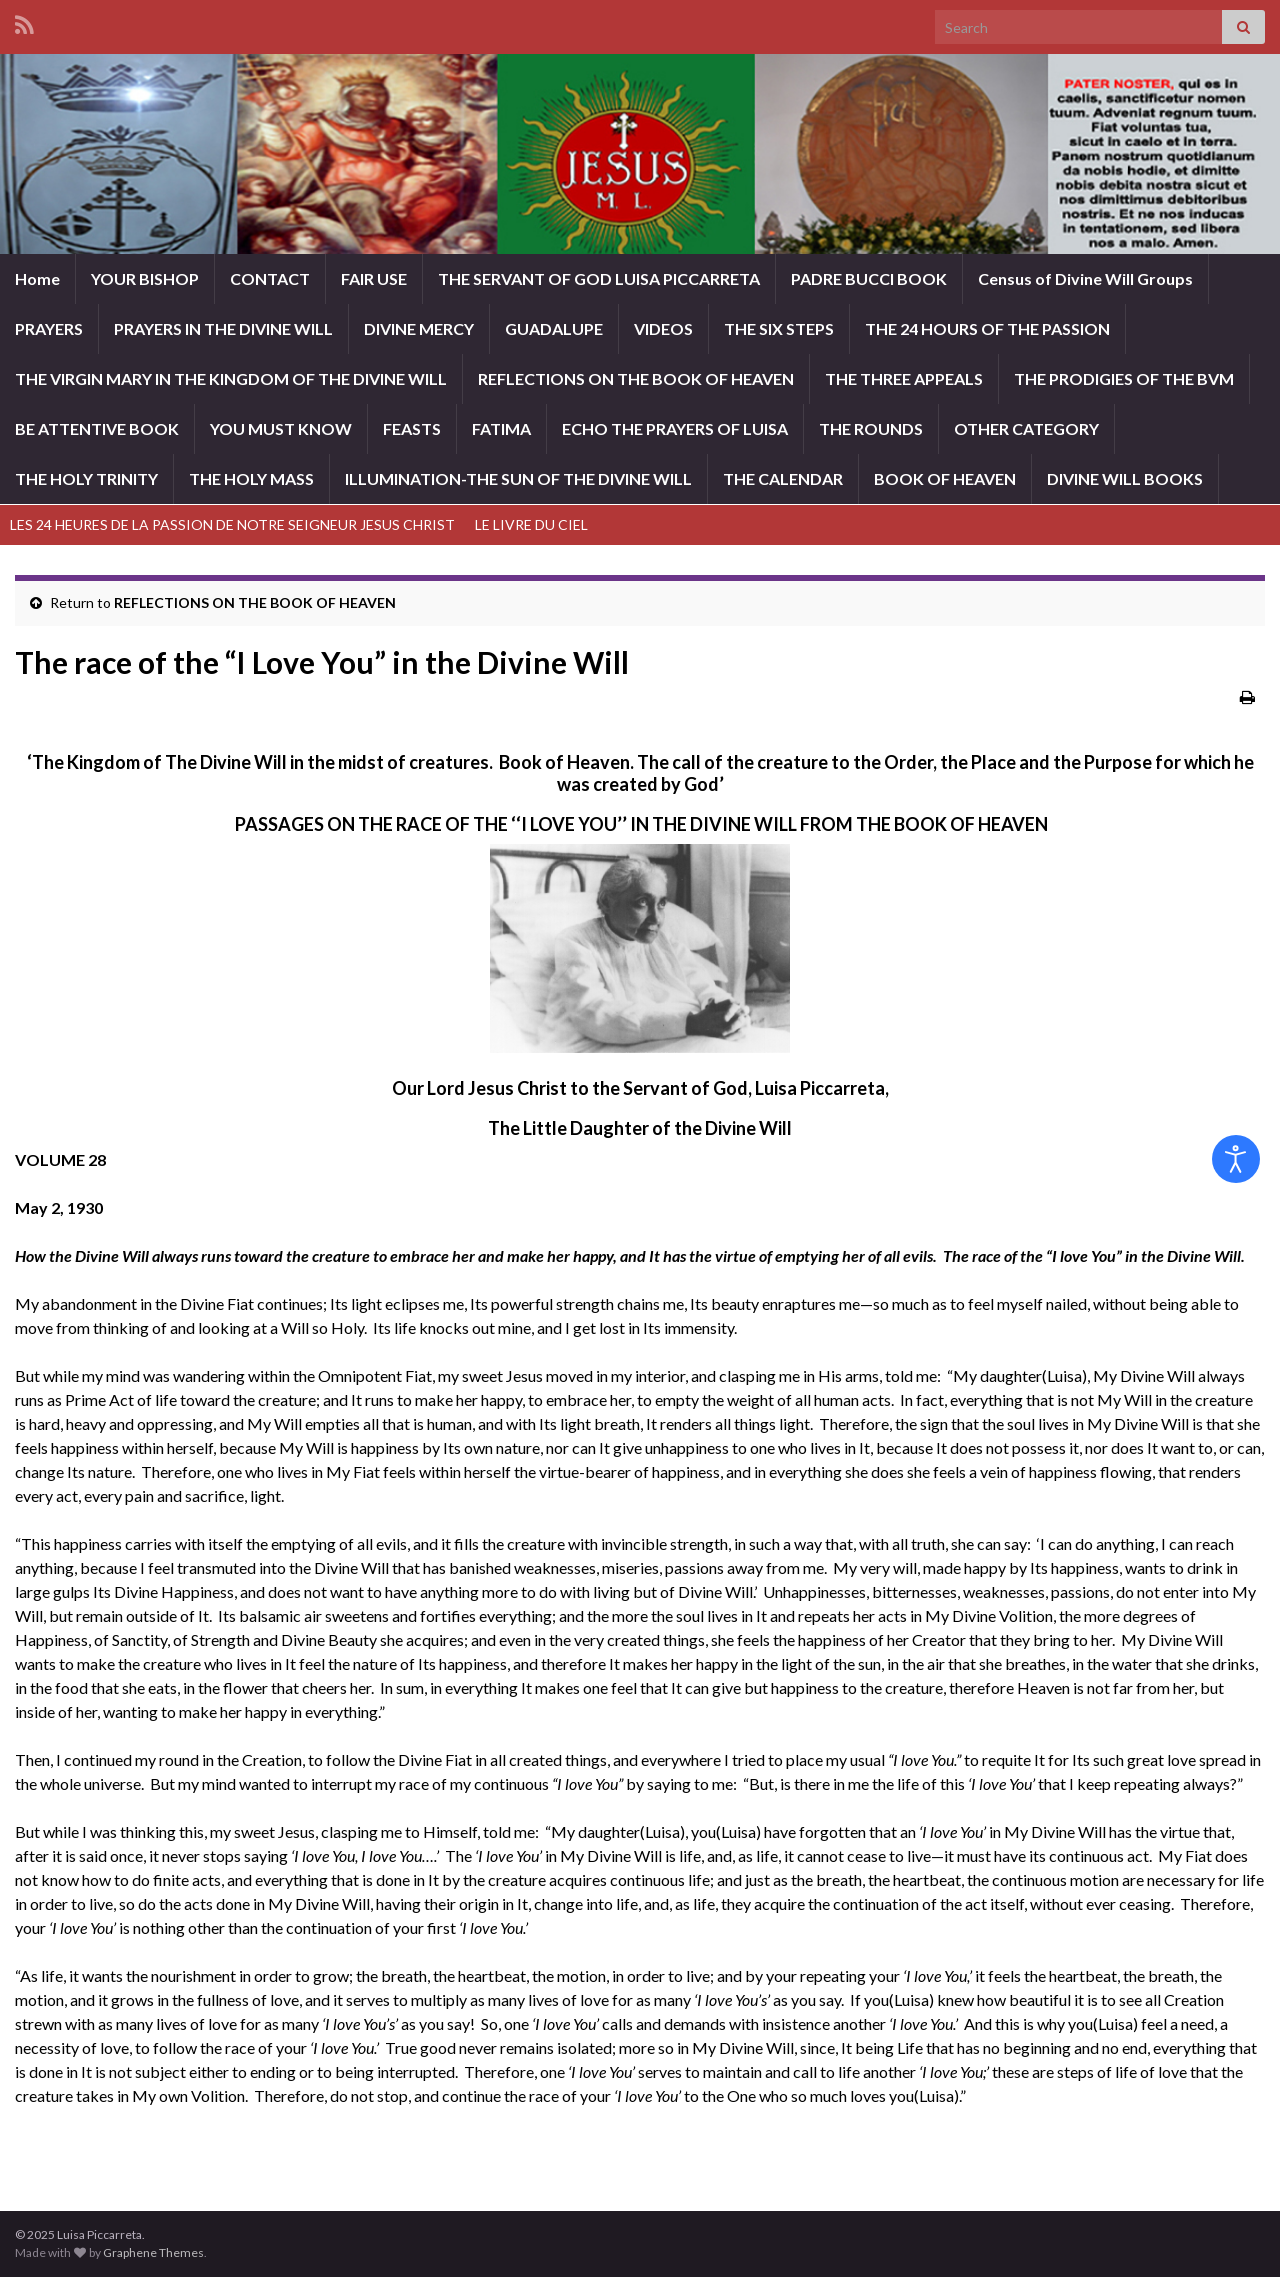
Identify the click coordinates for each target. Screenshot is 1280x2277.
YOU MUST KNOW (281, 428)
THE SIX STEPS (779, 328)
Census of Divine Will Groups (1085, 278)
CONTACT (270, 278)
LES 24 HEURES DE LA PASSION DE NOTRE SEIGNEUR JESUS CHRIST (232, 524)
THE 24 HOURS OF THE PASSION (987, 328)
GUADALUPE (554, 328)
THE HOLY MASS (251, 478)
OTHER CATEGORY (1026, 428)
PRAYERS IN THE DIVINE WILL (223, 328)
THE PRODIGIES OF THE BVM (1124, 378)
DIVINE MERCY (419, 328)
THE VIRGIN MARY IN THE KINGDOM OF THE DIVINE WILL (231, 378)
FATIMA (501, 428)
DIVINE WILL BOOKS (1125, 478)
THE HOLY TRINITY (86, 478)
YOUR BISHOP (145, 278)
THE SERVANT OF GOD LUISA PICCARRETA (599, 278)
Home (37, 278)
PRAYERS (49, 328)
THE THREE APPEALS (904, 378)
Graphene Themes (153, 2252)
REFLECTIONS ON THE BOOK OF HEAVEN (636, 378)
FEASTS (412, 428)
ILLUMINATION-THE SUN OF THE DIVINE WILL (518, 478)
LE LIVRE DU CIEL (531, 524)
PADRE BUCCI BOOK (869, 278)
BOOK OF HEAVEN (945, 478)
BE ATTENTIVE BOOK (97, 428)
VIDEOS (663, 328)
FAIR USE (374, 278)
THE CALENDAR (783, 478)
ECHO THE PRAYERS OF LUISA (675, 428)
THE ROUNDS (871, 428)
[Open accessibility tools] (1236, 1159)
